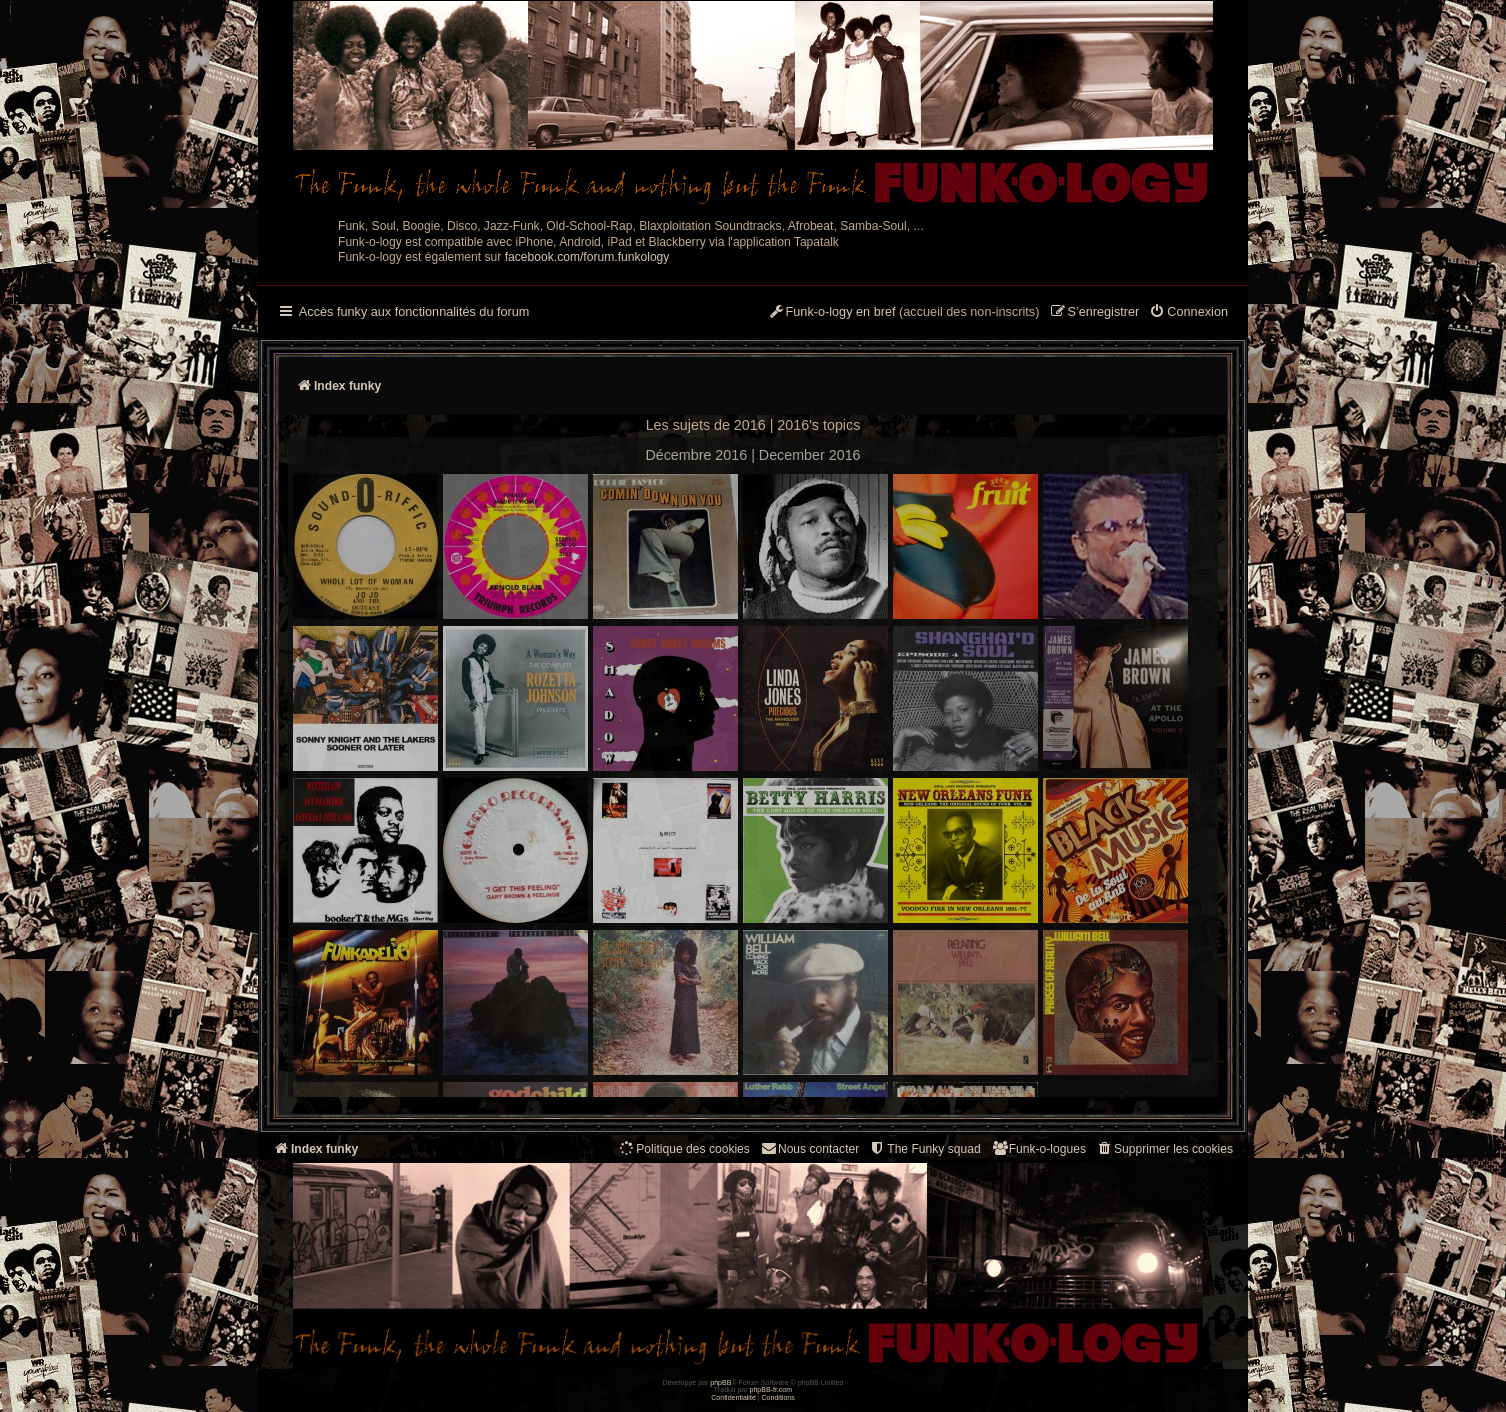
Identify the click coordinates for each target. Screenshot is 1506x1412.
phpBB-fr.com (771, 1389)
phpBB (720, 1382)
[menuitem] (1188, 313)
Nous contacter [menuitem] (809, 1148)
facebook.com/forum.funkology (587, 257)
